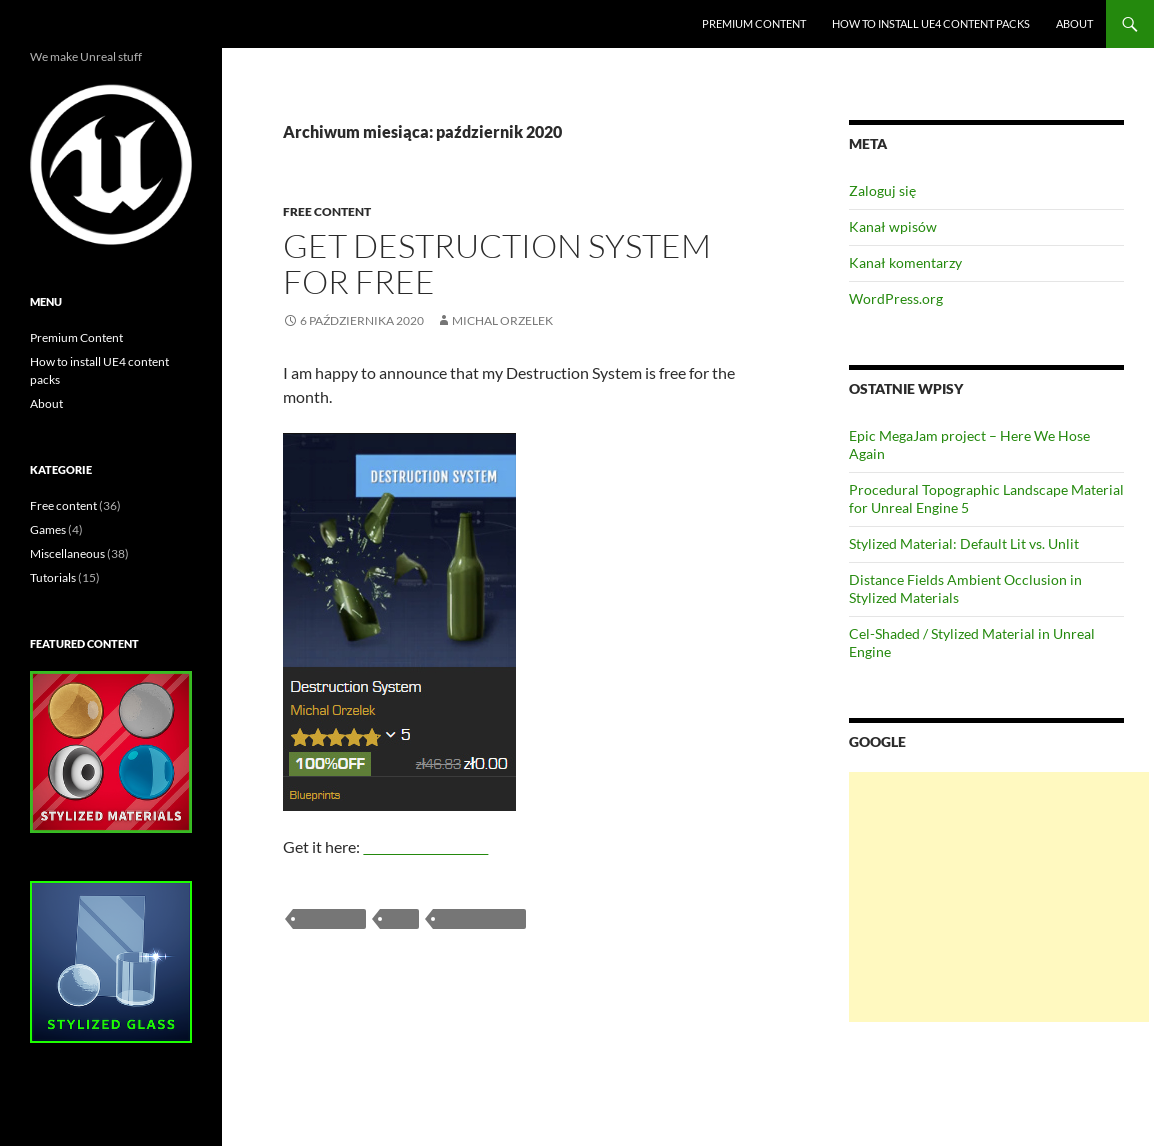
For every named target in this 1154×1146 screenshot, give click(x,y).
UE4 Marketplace (425, 846)
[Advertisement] (999, 897)
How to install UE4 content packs (931, 23)
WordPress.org (896, 298)
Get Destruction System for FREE (497, 263)
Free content (327, 211)
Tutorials (53, 577)
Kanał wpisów (893, 226)
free (399, 918)
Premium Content (754, 23)
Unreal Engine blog (104, 24)
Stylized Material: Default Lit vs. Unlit (964, 543)
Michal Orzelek (502, 320)
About (1074, 23)
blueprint (329, 918)
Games (48, 529)
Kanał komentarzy (905, 262)
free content (479, 918)
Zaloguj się (882, 190)
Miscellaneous (67, 553)
